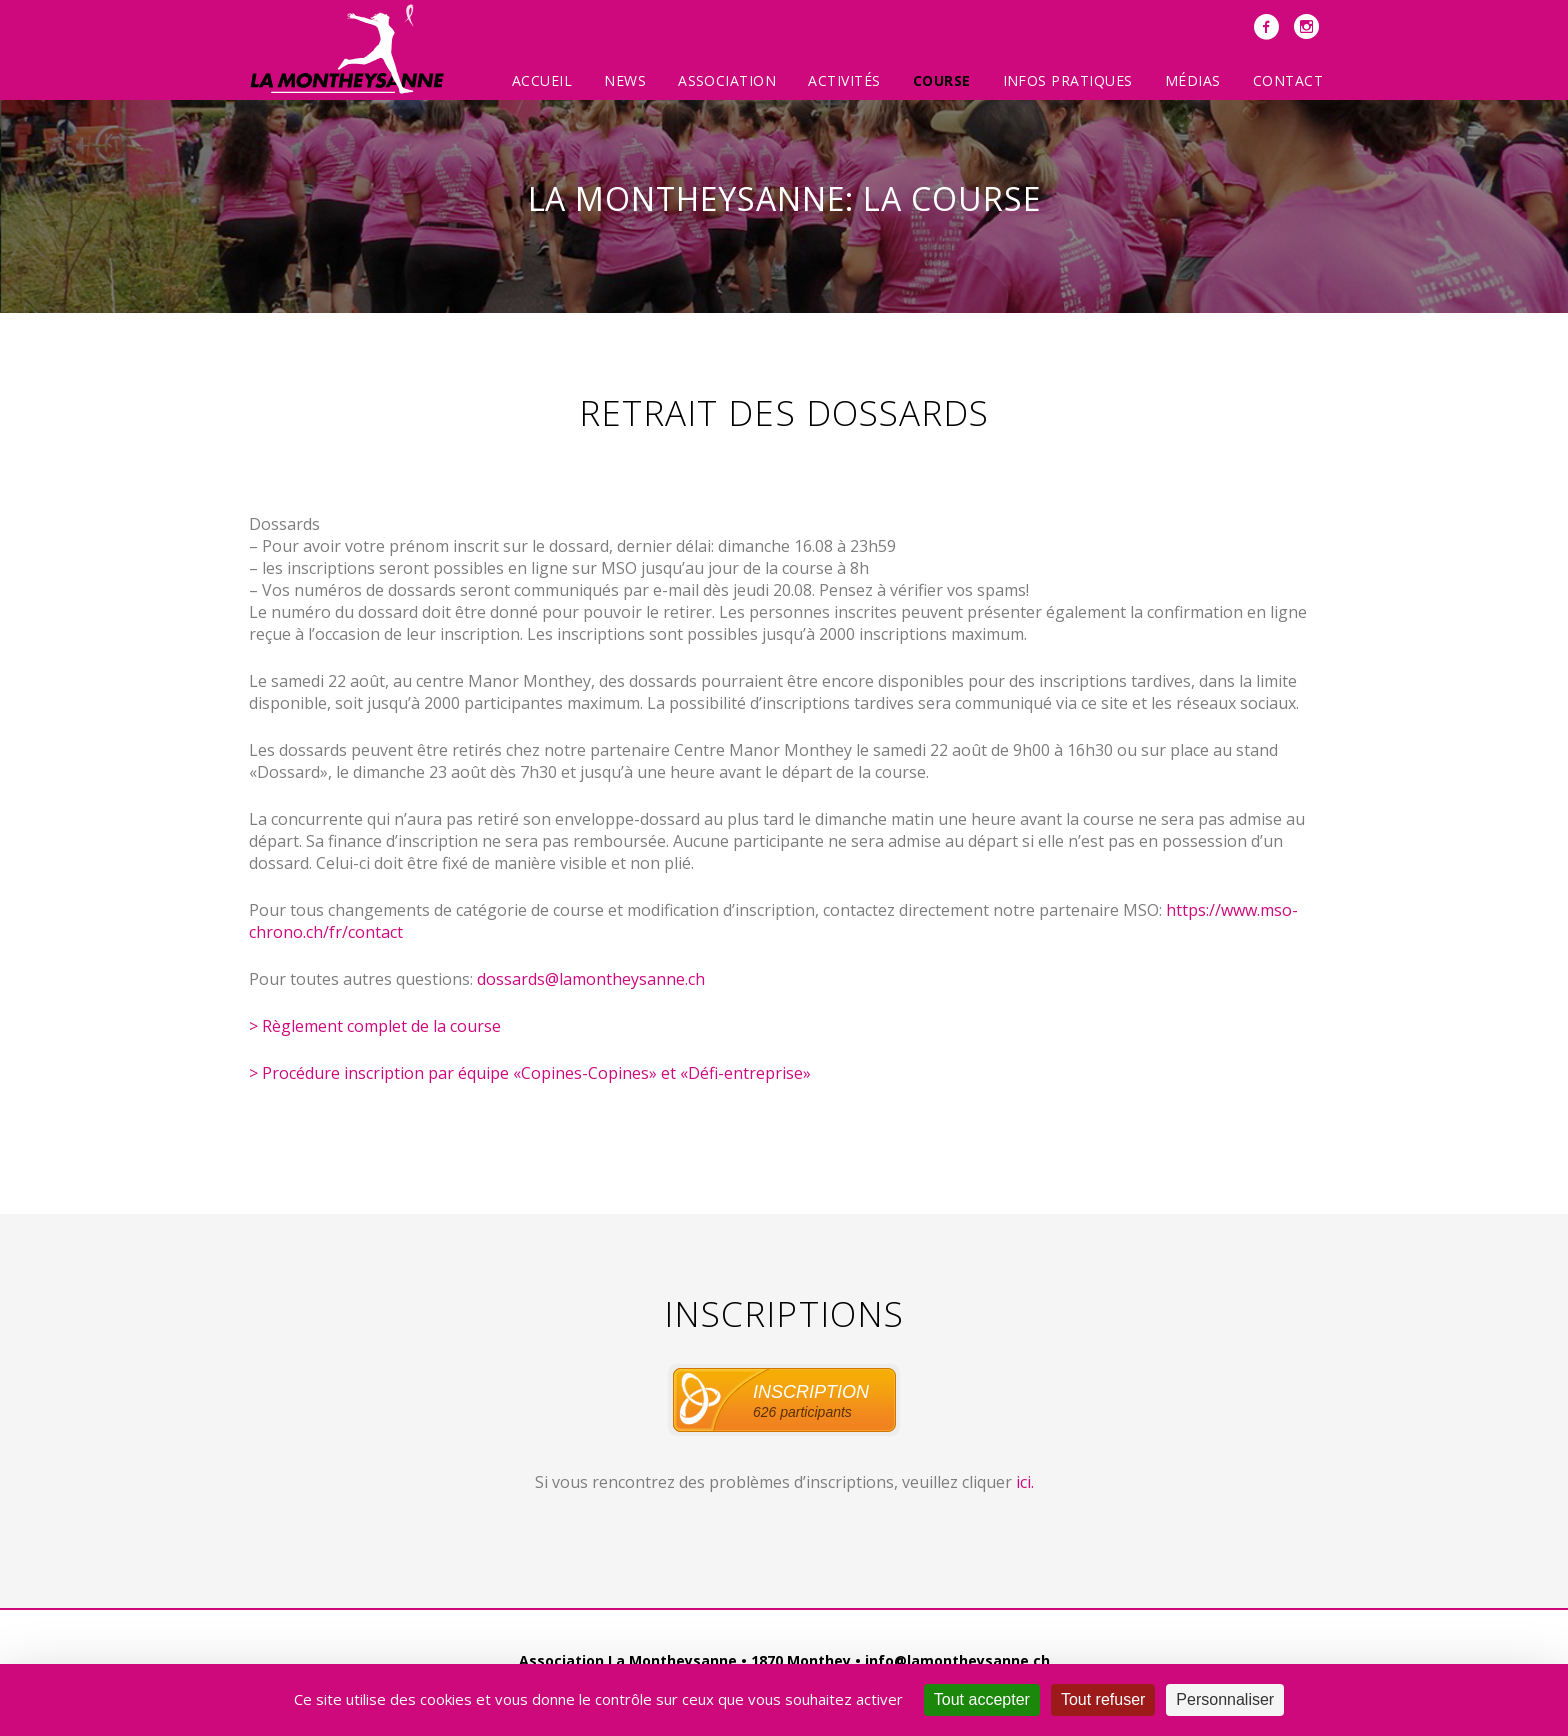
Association (727, 80)
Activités (844, 80)
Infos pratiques (1068, 80)
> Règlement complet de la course (375, 1026)
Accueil (542, 80)
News (625, 80)
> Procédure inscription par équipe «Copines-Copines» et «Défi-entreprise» (530, 1073)
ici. (1025, 1482)
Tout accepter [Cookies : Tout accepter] (982, 1699)
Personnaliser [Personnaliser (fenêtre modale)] (1225, 1699)
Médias (1193, 80)
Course (942, 80)
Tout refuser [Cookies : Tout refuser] (1103, 1699)
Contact (1288, 80)
